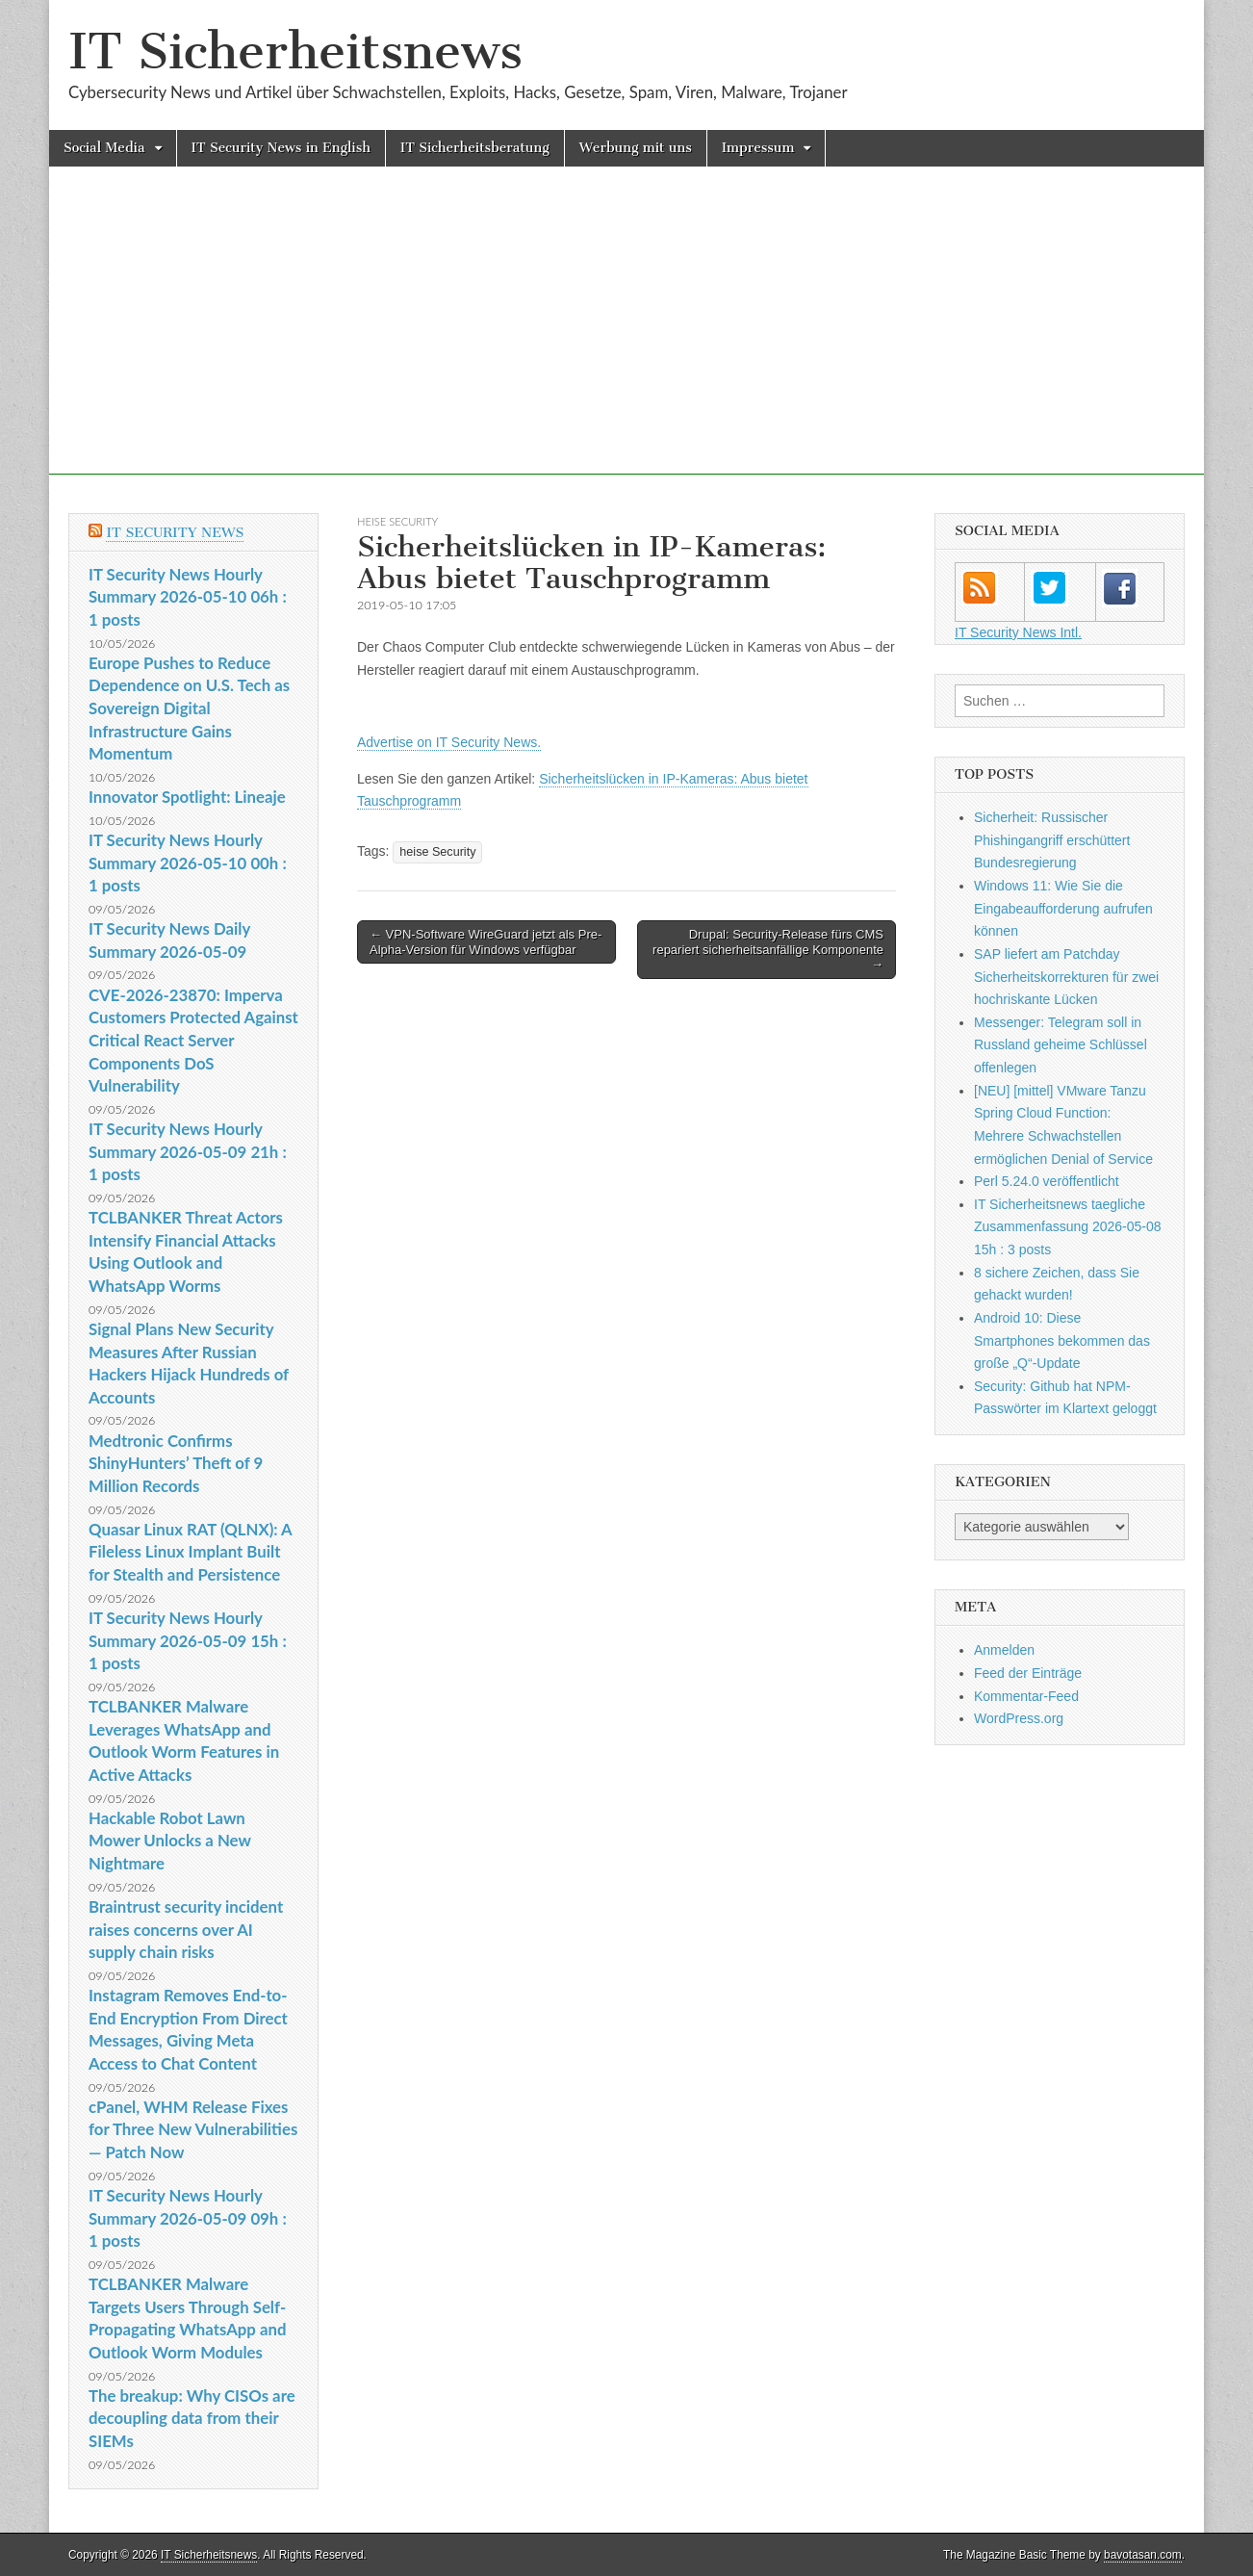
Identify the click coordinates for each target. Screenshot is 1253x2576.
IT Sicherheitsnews (295, 51)
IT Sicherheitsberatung (475, 148)
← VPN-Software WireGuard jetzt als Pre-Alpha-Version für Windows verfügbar (485, 942)
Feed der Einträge (1028, 1673)
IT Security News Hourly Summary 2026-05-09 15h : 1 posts (188, 1640)
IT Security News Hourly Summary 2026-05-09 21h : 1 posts (188, 1151)
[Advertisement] (626, 340)
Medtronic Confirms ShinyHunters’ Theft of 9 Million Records (176, 1463)
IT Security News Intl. (1018, 632)
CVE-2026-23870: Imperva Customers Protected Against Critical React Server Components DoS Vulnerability (193, 1040)
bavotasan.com (1143, 2555)
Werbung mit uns (635, 148)
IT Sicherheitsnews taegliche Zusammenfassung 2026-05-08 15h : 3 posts (1068, 1227)
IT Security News (174, 533)
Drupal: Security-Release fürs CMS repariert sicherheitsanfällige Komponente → (767, 949)
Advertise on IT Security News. (449, 742)
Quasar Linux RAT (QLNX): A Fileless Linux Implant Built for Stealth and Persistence (190, 1551)
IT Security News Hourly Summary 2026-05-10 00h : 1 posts (188, 862)
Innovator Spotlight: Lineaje (187, 796)
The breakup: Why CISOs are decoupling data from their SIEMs (192, 2418)
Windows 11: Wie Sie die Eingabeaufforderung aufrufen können (1063, 908)
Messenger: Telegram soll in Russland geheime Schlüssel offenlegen (1060, 1045)
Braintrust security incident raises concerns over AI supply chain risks (186, 1929)
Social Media (104, 148)
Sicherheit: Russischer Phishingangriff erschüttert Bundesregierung (1052, 840)
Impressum (758, 148)
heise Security (397, 521)
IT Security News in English (281, 148)
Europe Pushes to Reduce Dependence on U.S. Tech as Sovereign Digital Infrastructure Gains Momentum (189, 708)
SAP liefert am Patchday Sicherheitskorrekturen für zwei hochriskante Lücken (1066, 976)
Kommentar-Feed (1026, 1696)
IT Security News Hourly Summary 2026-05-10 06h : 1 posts (188, 597)
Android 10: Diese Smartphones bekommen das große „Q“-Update (1062, 1340)
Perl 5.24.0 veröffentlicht (1046, 1181)
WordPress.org (1018, 1718)
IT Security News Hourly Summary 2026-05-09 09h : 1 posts (188, 2218)
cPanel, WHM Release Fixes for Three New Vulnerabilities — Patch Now (193, 2129)
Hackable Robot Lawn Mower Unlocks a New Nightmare (170, 1840)
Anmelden (1004, 1650)
